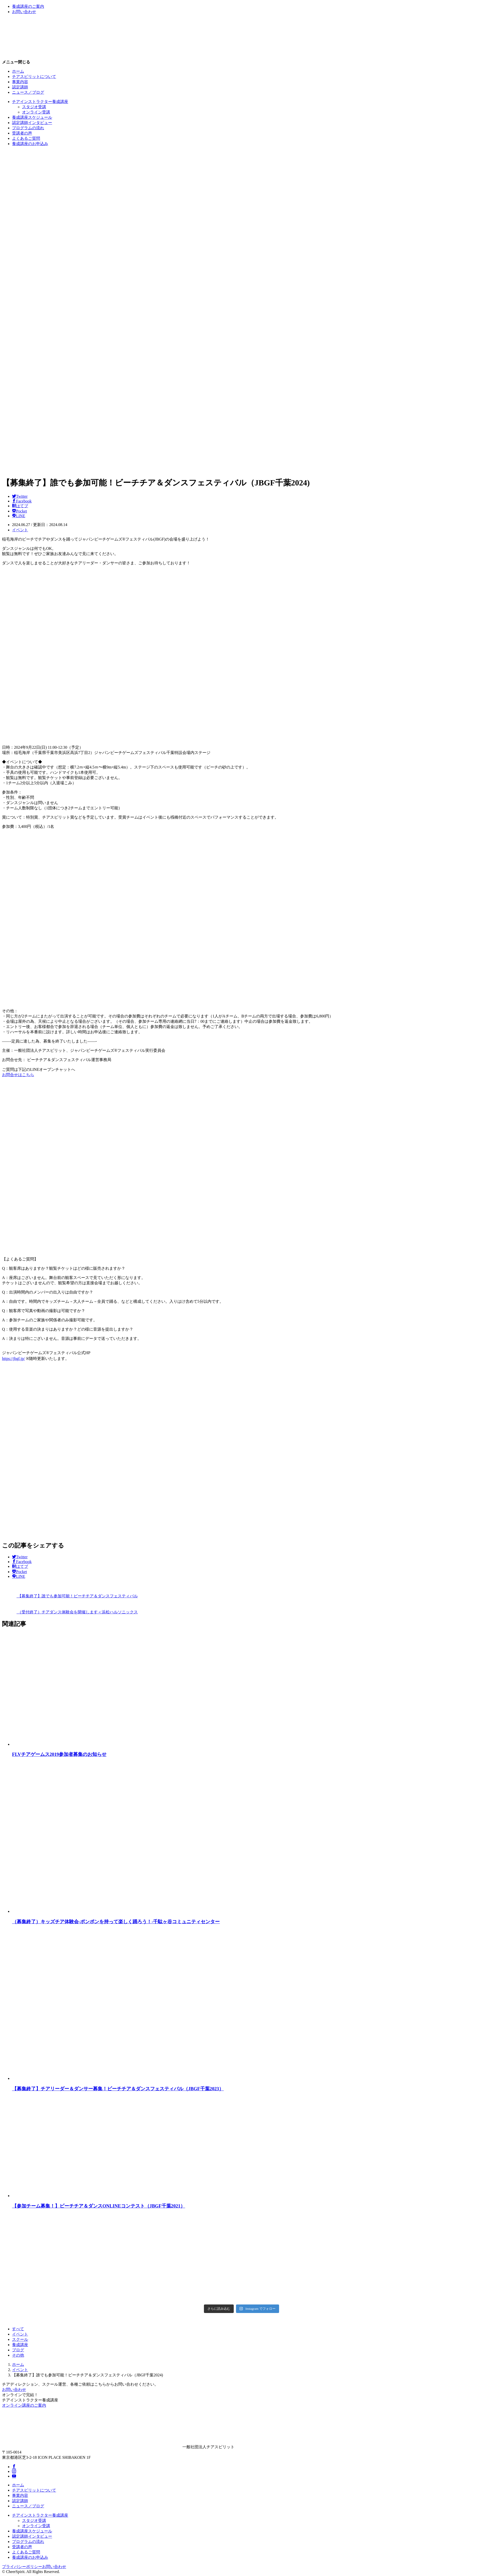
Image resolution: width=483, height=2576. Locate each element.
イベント (20, 530)
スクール (20, 2339)
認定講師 (20, 87)
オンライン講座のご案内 (24, 2405)
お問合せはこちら (18, 1075)
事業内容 (20, 82)
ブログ (18, 2350)
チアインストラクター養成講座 (40, 101)
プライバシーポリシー (22, 2566)
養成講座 (20, 2345)
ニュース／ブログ (28, 92)
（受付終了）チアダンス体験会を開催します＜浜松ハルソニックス (70, 1612)
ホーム (18, 71)
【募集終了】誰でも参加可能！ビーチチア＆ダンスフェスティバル (70, 1596)
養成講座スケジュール (32, 117)
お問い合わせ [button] (24, 12)
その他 (18, 2355)
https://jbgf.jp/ (13, 1358)
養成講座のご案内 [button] (28, 6)
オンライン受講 (36, 112)
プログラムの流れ (28, 128)
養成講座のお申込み (30, 144)
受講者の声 (22, 133)
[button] (241, 62)
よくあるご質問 (26, 138)
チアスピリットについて (34, 76)
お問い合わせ (14, 2389)
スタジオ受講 (34, 107)
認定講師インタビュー (32, 122)
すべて (18, 2329)
